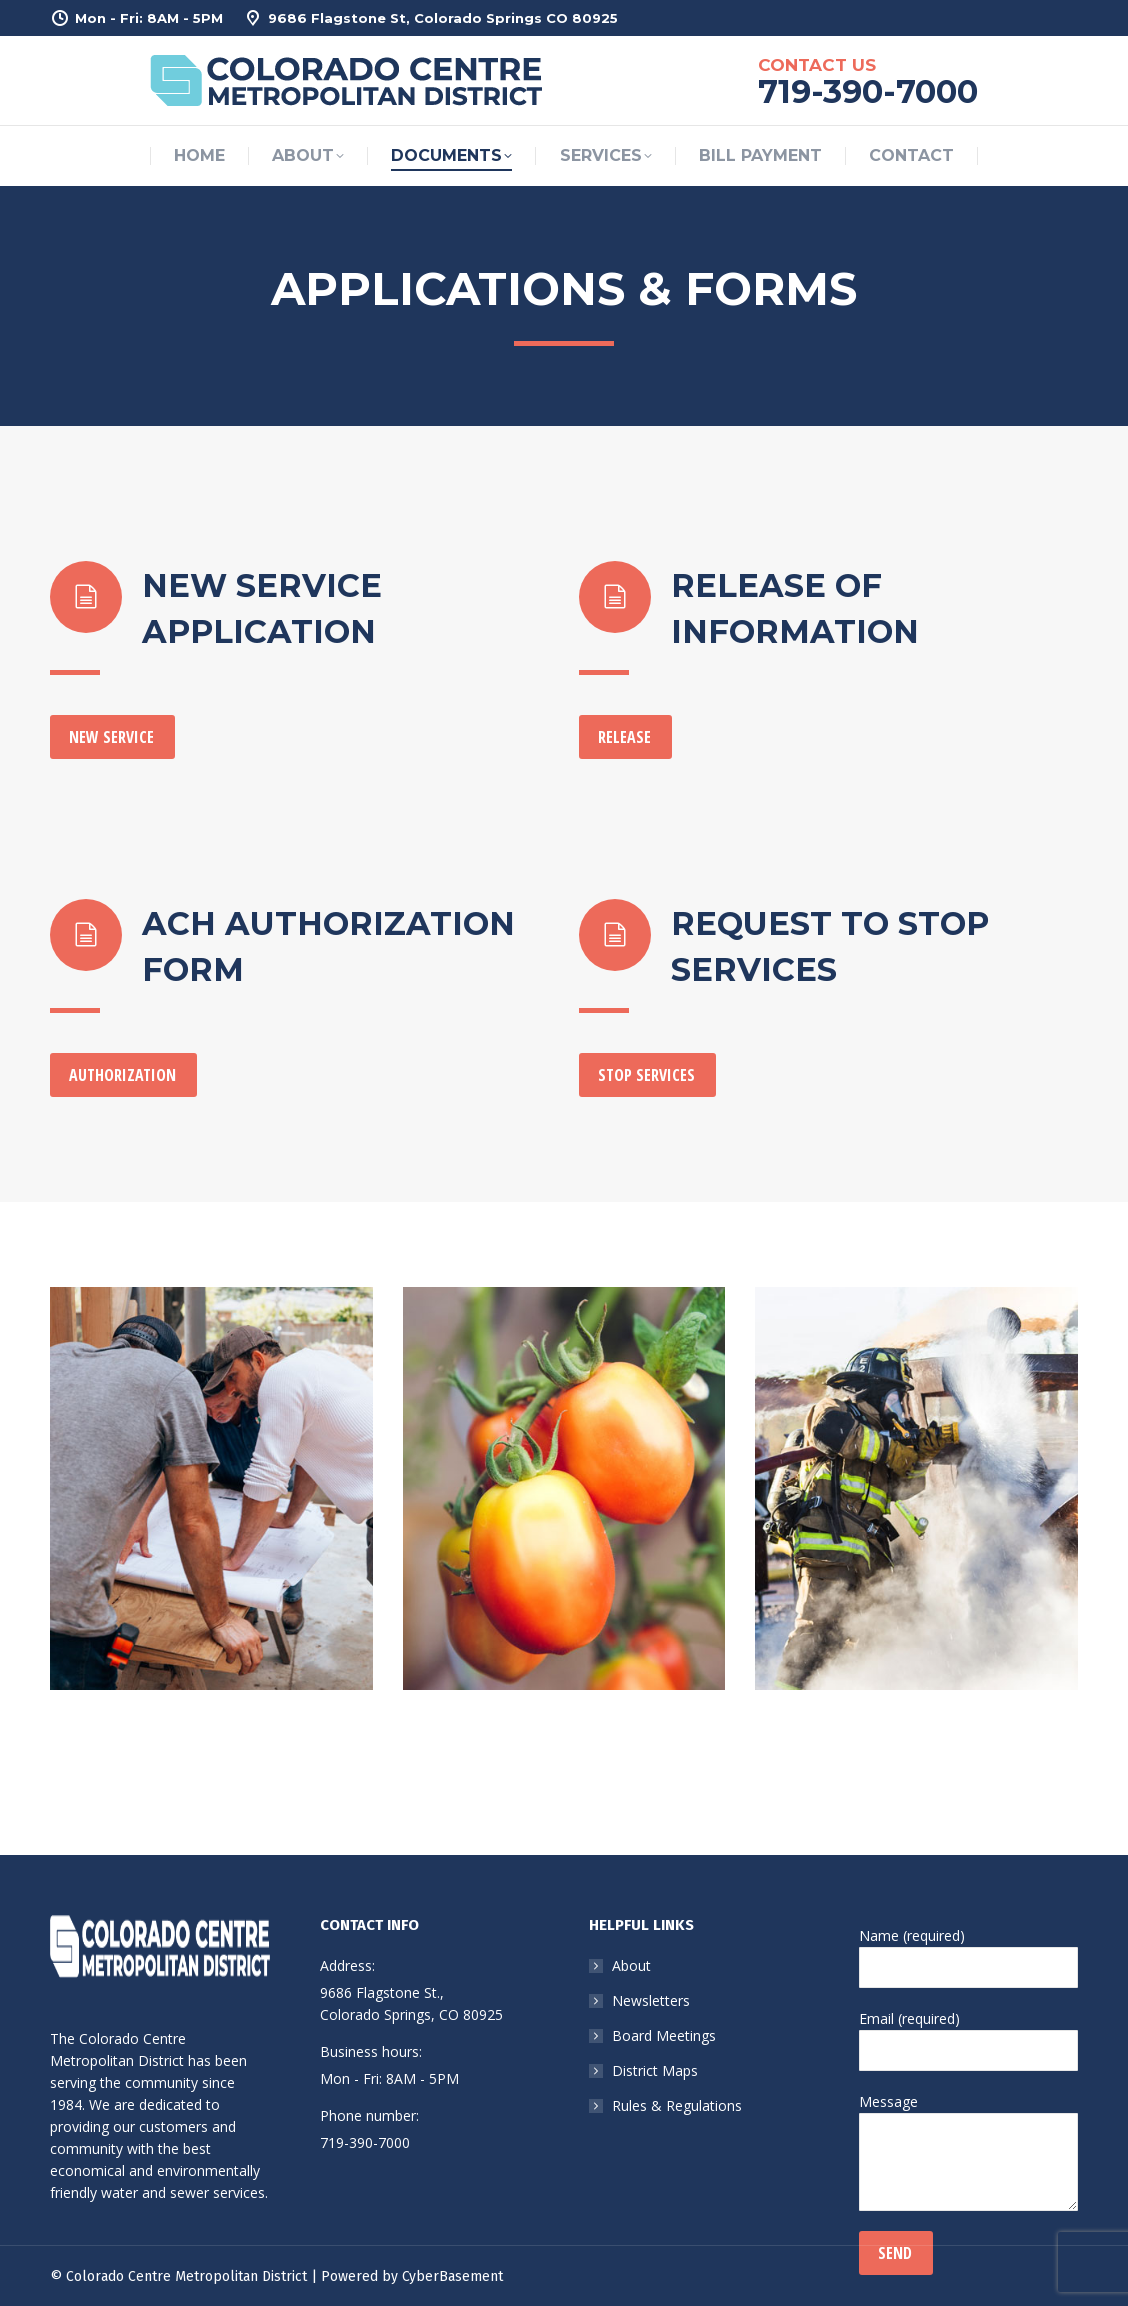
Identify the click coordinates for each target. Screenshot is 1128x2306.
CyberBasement (452, 2276)
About (631, 1965)
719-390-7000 (365, 2142)
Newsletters (651, 2000)
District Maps (655, 2070)
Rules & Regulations (677, 2105)
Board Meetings (664, 2035)
